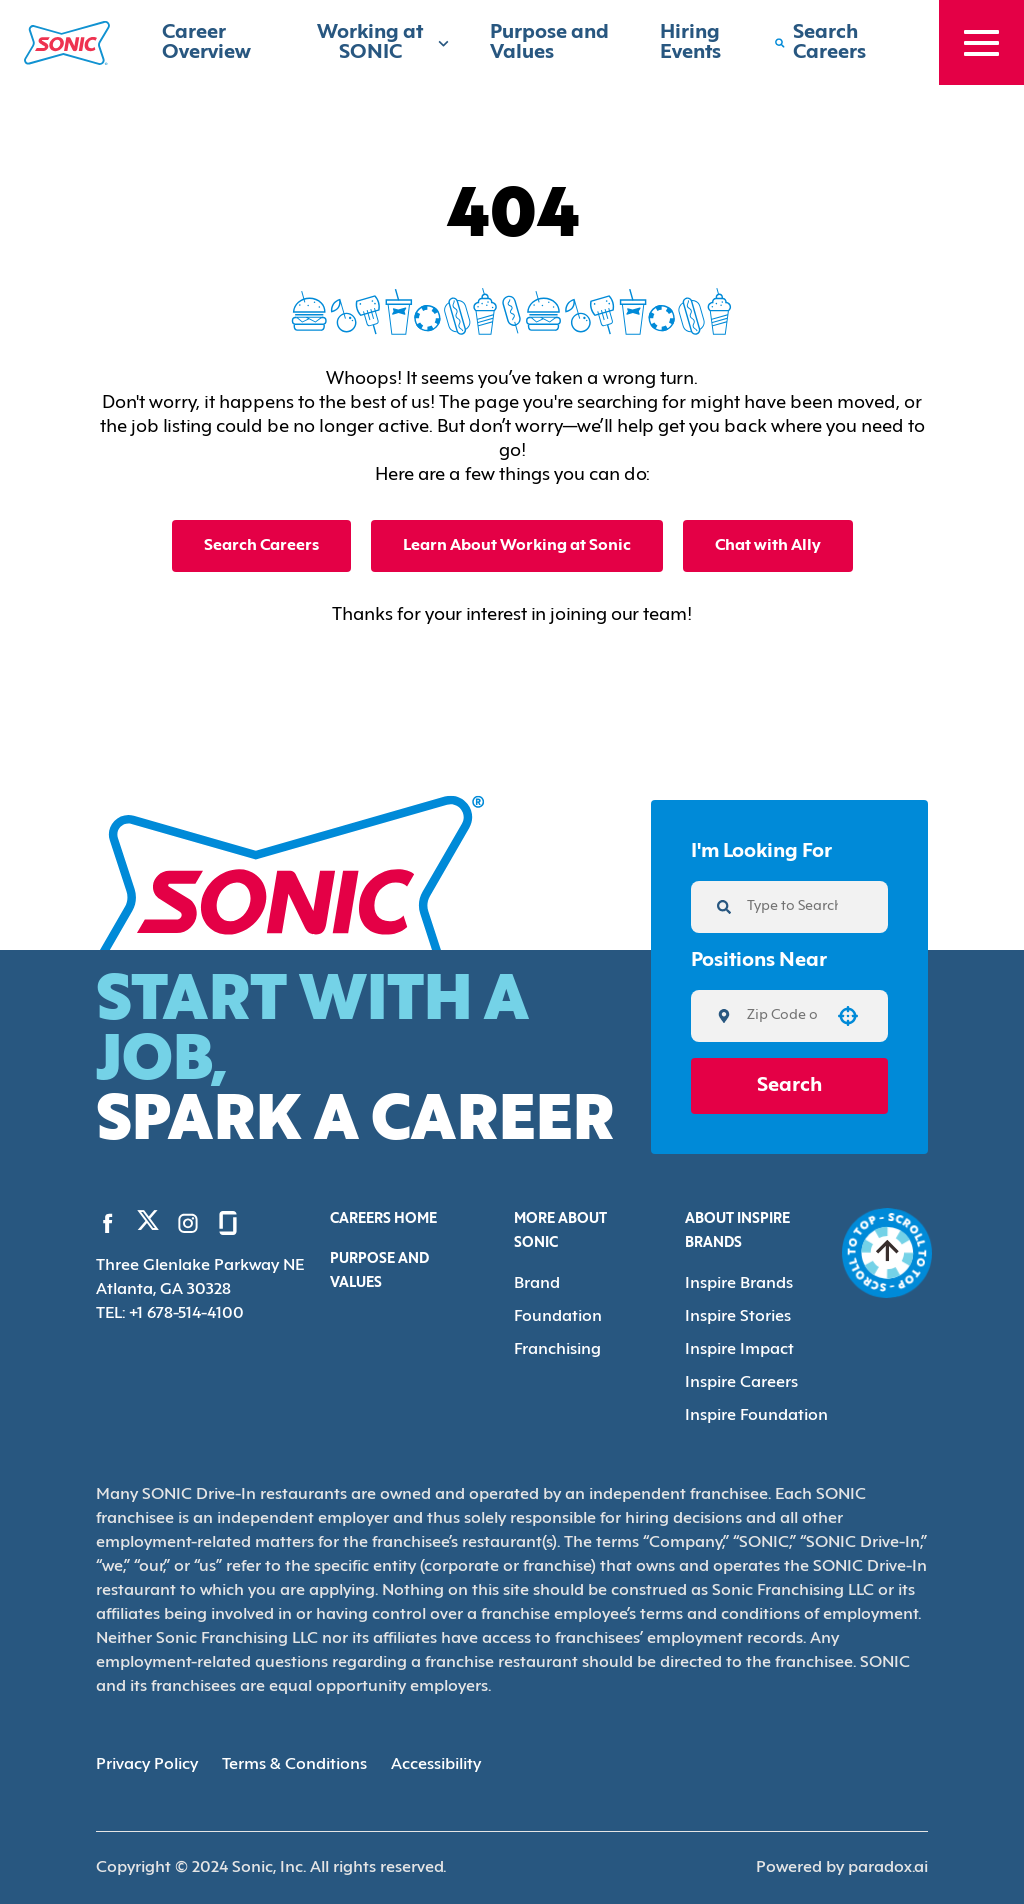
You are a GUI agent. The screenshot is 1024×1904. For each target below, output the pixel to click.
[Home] (67, 43)
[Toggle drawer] (981, 42)
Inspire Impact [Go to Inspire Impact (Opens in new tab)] (739, 1350)
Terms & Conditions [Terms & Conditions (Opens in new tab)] (294, 1765)
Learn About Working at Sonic (517, 546)
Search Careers (261, 546)
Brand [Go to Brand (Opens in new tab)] (537, 1284)
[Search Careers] (836, 43)
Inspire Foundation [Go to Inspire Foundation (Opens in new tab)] (756, 1416)
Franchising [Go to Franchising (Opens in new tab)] (557, 1350)
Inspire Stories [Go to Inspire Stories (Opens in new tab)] (738, 1317)
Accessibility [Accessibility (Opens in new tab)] (436, 1765)
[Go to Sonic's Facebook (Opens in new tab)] (108, 1223)
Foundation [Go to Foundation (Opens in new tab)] (558, 1317)
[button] (848, 1016)
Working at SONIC (383, 43)
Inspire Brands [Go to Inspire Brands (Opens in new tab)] (739, 1284)
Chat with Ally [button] (768, 546)
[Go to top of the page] (887, 1253)
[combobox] (782, 1016)
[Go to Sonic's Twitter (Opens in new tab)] (148, 1225)
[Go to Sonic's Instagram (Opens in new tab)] (188, 1223)
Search (789, 1086)
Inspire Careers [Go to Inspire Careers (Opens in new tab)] (741, 1383)
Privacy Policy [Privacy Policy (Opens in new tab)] (147, 1765)
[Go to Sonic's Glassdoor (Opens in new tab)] (228, 1223)
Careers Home (383, 1219)
